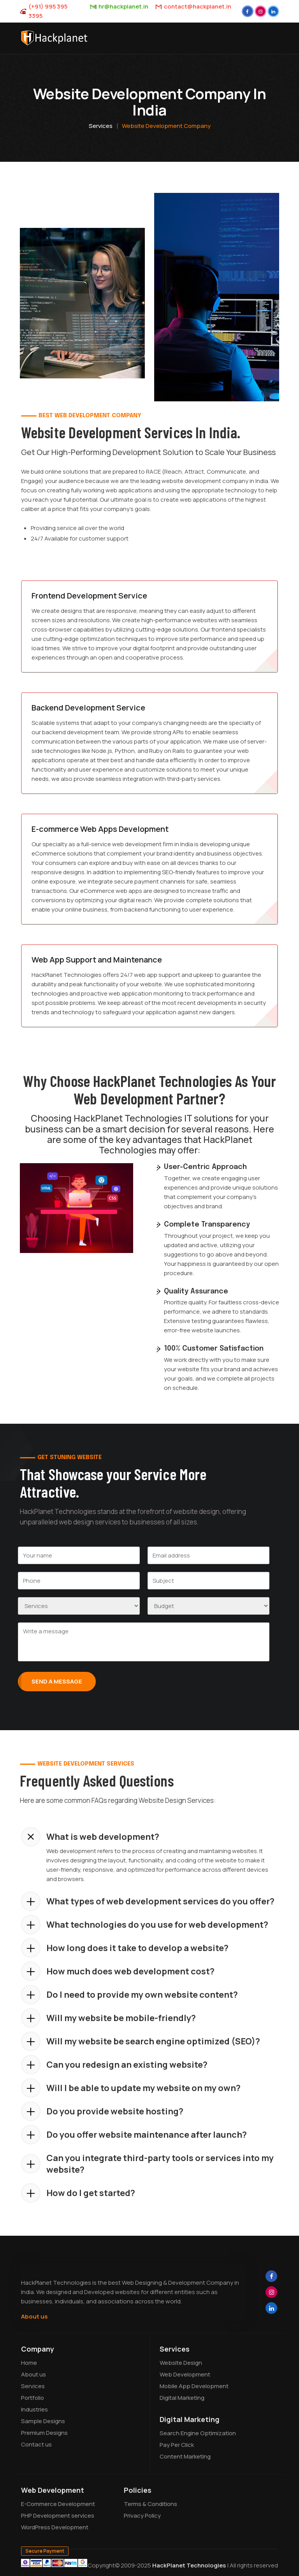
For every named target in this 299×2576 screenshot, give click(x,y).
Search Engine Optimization (198, 2433)
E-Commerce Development (58, 2504)
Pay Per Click (177, 2445)
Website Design (181, 2363)
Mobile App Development (194, 2386)
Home (29, 2363)
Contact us (36, 2444)
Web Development (185, 2374)
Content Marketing (185, 2456)
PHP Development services (57, 2515)
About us (34, 2316)
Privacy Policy (142, 2515)
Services (101, 126)
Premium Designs (44, 2433)
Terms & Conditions (150, 2504)
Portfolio (32, 2398)
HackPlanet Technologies (189, 2565)
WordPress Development (54, 2527)
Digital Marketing (182, 2398)
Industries (34, 2409)
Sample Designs (43, 2421)
